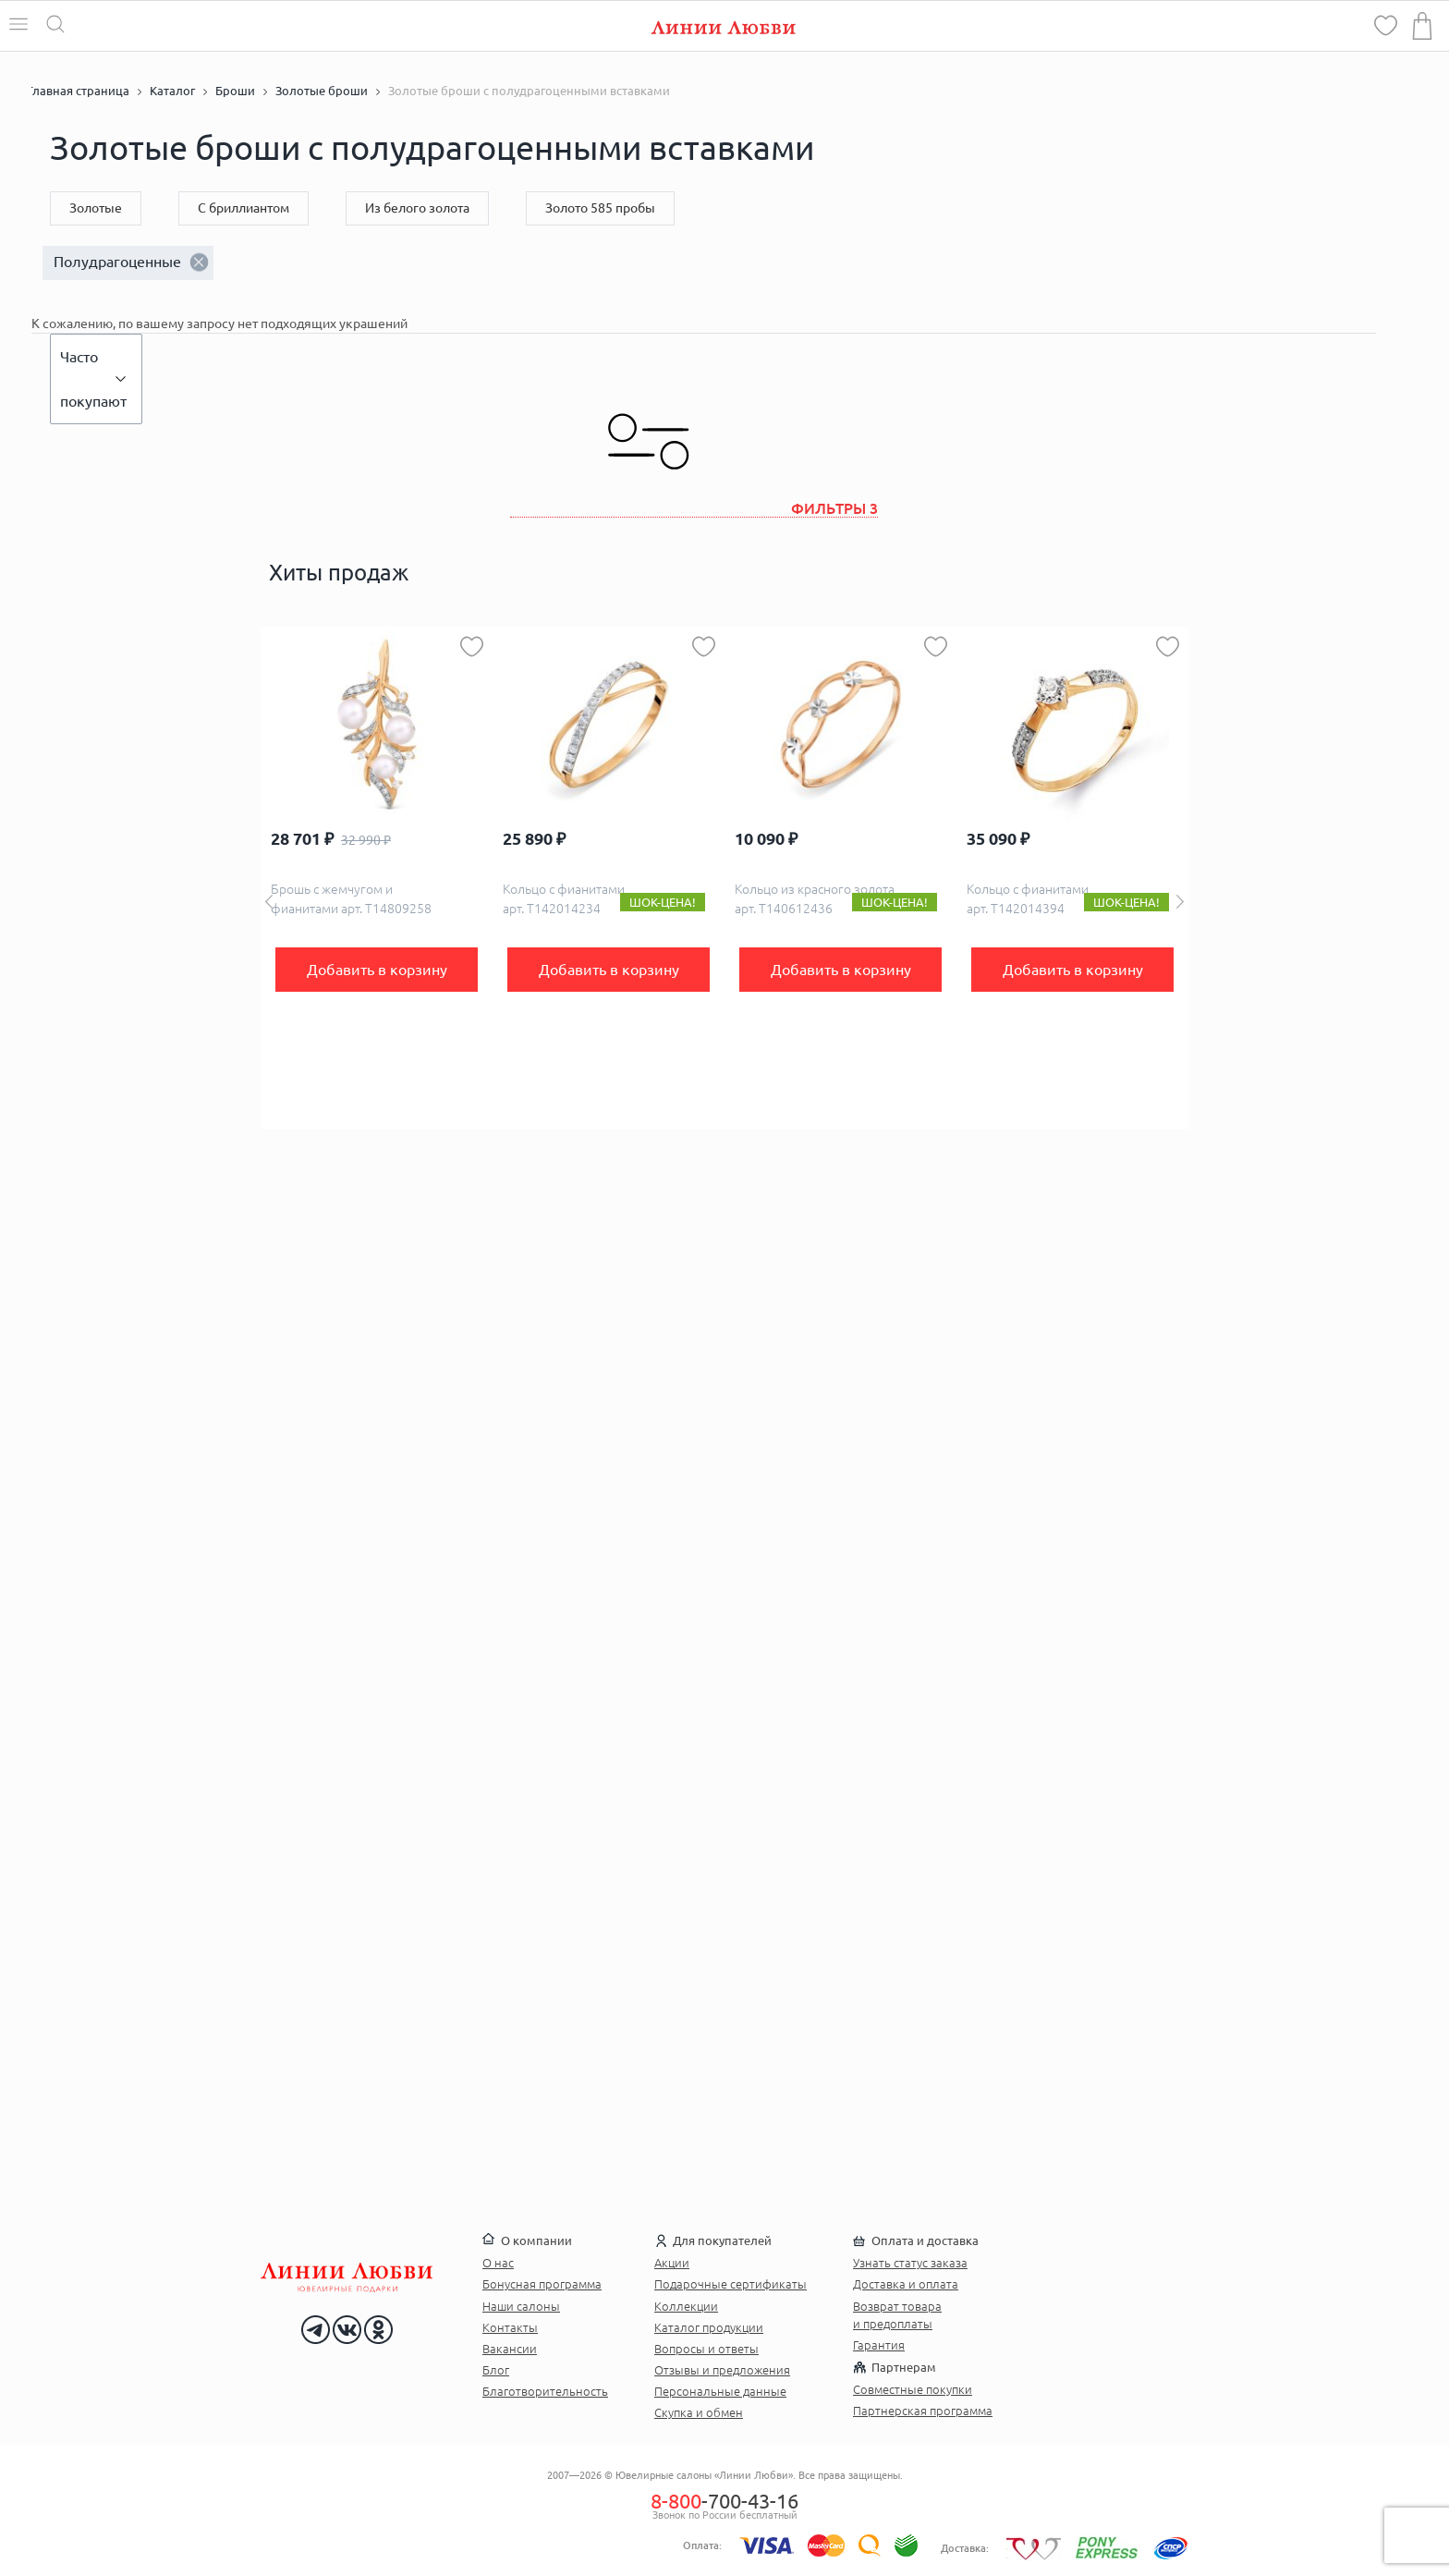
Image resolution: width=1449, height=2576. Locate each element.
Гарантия (879, 2344)
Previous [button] (269, 902)
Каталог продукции (708, 2327)
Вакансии (509, 2348)
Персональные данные (720, 2391)
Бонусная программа (542, 2283)
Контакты (510, 2327)
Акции (671, 2262)
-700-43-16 (724, 2500)
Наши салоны (521, 2306)
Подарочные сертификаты (730, 2283)
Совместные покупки (912, 2389)
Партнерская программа (922, 2410)
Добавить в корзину (377, 969)
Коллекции (686, 2306)
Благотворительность (545, 2391)
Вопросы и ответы (706, 2348)
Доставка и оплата (905, 2283)
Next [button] (1180, 902)
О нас (498, 2262)
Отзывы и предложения (722, 2369)
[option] (377, 878)
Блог (495, 2369)
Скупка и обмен (698, 2412)
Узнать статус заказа (910, 2262)
